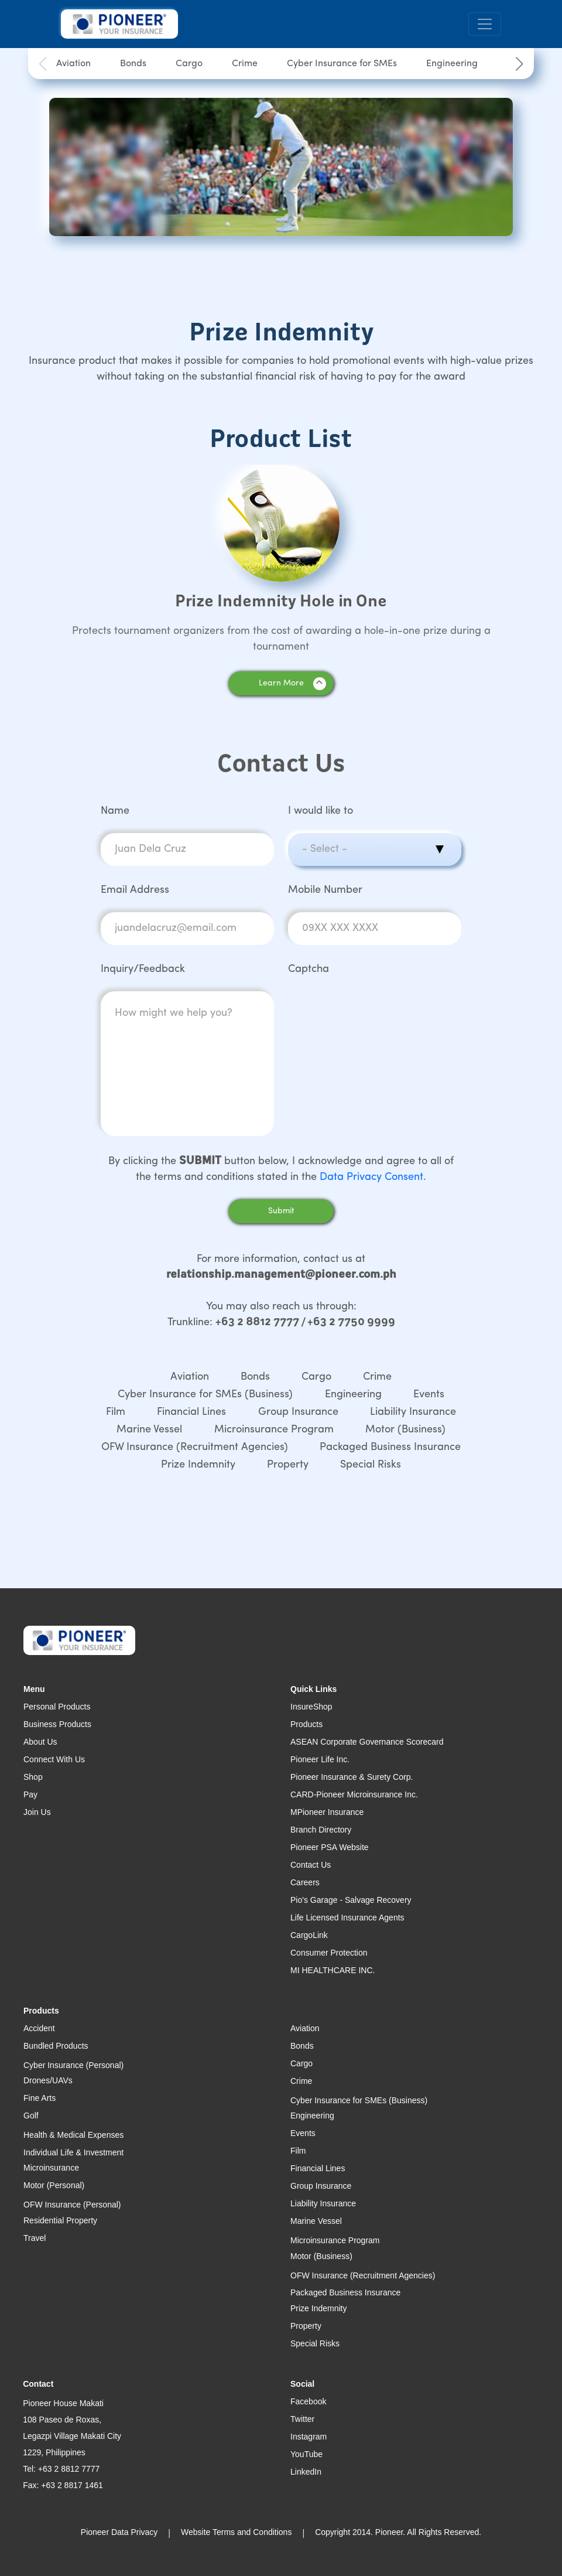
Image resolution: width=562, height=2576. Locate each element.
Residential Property (60, 2220)
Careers (305, 1882)
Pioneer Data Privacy (119, 2532)
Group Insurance (298, 1412)
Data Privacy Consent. (373, 1177)
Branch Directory (320, 1829)
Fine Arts (39, 2098)
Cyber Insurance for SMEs (342, 64)
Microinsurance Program (274, 1429)
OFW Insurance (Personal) (72, 2204)
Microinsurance (51, 2167)
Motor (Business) (405, 1429)
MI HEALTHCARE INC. (332, 1970)
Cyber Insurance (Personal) (73, 2065)
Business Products (57, 1724)
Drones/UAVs (48, 2080)
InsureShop (311, 1706)
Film (115, 1412)
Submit (281, 1211)
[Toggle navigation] (484, 24)
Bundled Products (55, 2045)
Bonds (133, 64)
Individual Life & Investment (73, 2152)
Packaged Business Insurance (390, 1447)
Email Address (135, 890)
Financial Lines (191, 1412)
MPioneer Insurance (327, 1812)
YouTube (306, 2454)
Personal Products (56, 1706)
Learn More (292, 683)
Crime (245, 64)
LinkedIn (305, 2471)
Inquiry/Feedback (143, 969)
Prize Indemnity (198, 1464)
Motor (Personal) (53, 2185)
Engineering (452, 64)
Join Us (37, 1812)
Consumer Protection (329, 1952)
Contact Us (310, 1864)
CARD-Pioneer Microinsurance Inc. (354, 1794)
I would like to (320, 811)
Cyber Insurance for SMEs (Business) (205, 1394)
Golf (31, 2115)
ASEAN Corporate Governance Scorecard (366, 1741)
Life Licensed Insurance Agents (347, 1917)
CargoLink (309, 1935)
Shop (33, 1777)
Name (115, 811)
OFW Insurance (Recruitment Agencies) (194, 1447)
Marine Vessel (149, 1429)
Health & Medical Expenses (73, 2135)
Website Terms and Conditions (236, 2532)
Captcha (308, 969)
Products (306, 1724)
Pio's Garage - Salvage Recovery (351, 1900)
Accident (39, 2028)
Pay (30, 1794)
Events (428, 1394)
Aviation (73, 64)
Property (288, 1464)
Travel (34, 2238)
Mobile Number (325, 890)
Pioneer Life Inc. (319, 1759)
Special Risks (370, 1464)
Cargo (189, 64)
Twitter (302, 2419)
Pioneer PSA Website (329, 1847)
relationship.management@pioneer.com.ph (281, 1275)
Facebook (308, 2401)
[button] (519, 64)
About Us (40, 1741)
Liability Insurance (413, 1412)
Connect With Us (54, 1759)
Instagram (308, 2436)
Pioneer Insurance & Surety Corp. (351, 1777)
